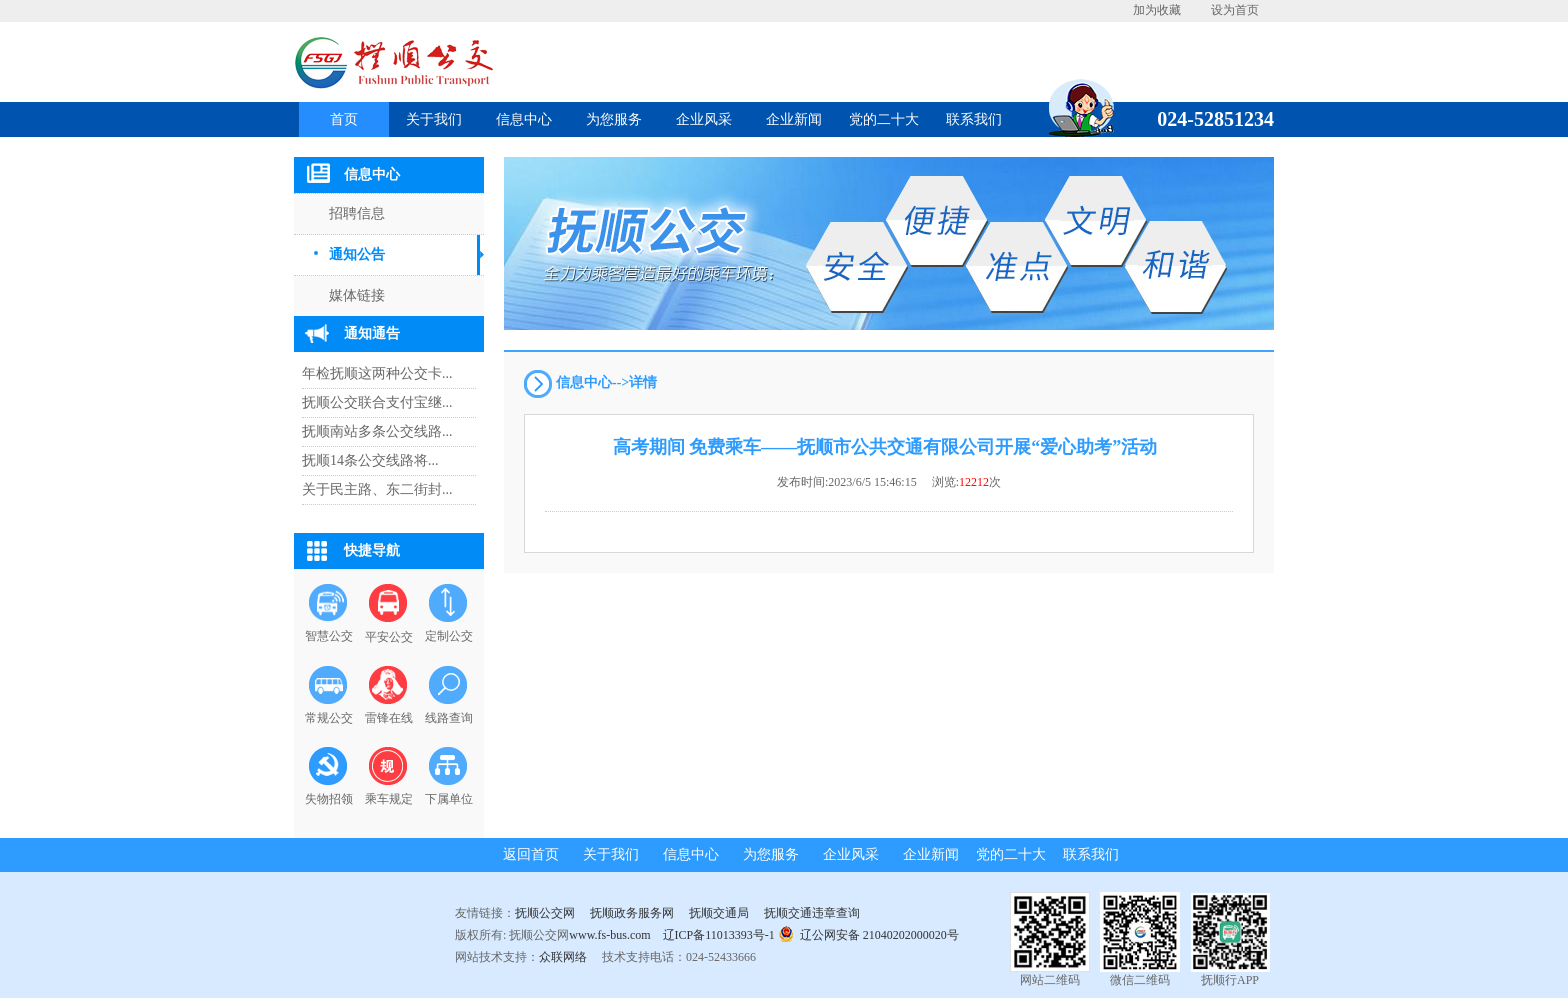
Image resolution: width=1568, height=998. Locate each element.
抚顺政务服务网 (632, 913)
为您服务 (614, 119)
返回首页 (531, 854)
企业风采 (704, 119)
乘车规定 (389, 799)
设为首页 (1235, 10)
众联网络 (563, 957)
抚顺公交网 (545, 913)
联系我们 (974, 119)
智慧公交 (329, 636)
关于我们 (434, 119)
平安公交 (389, 637)
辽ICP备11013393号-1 (719, 935)
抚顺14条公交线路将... (370, 460)
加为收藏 (1157, 10)
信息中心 (524, 119)
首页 (344, 119)
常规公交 (329, 718)
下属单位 (449, 799)
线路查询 (449, 718)
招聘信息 (357, 213)
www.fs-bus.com (609, 935)
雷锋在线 (389, 718)
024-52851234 (1208, 119)
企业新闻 (794, 119)
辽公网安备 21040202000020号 (868, 933)
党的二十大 (884, 119)
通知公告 (357, 254)
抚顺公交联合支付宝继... (377, 402)
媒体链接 (357, 295)
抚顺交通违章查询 (812, 913)
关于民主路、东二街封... (377, 489)
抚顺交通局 (719, 913)
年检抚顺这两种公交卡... (377, 373)
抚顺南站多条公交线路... (377, 431)
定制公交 (449, 636)
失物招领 (329, 799)
